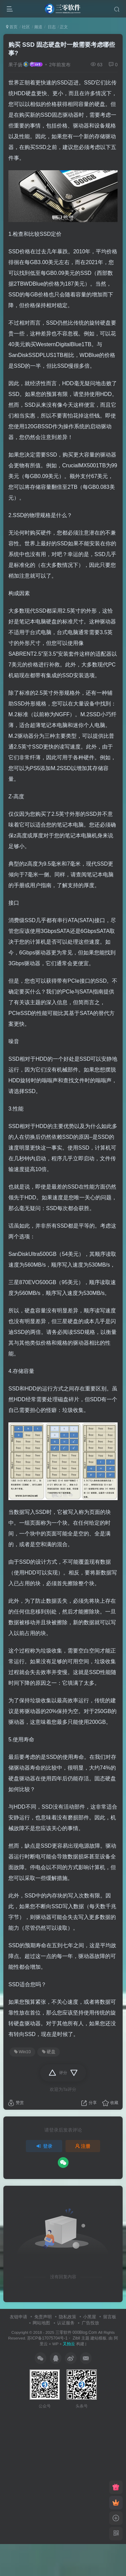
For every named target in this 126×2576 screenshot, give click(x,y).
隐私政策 (67, 2316)
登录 (44, 2146)
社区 (26, 27)
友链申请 (18, 2316)
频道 (38, 27)
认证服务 (66, 2322)
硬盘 (48, 2051)
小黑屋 (89, 2316)
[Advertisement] (63, 2474)
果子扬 (15, 64)
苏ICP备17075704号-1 (47, 2338)
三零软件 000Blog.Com (76, 2332)
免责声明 (43, 2316)
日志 (50, 27)
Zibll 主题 (80, 2338)
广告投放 (90, 2322)
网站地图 (41, 2322)
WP (55, 2344)
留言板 (109, 2316)
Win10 (22, 2051)
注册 (83, 2146)
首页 (11, 27)
